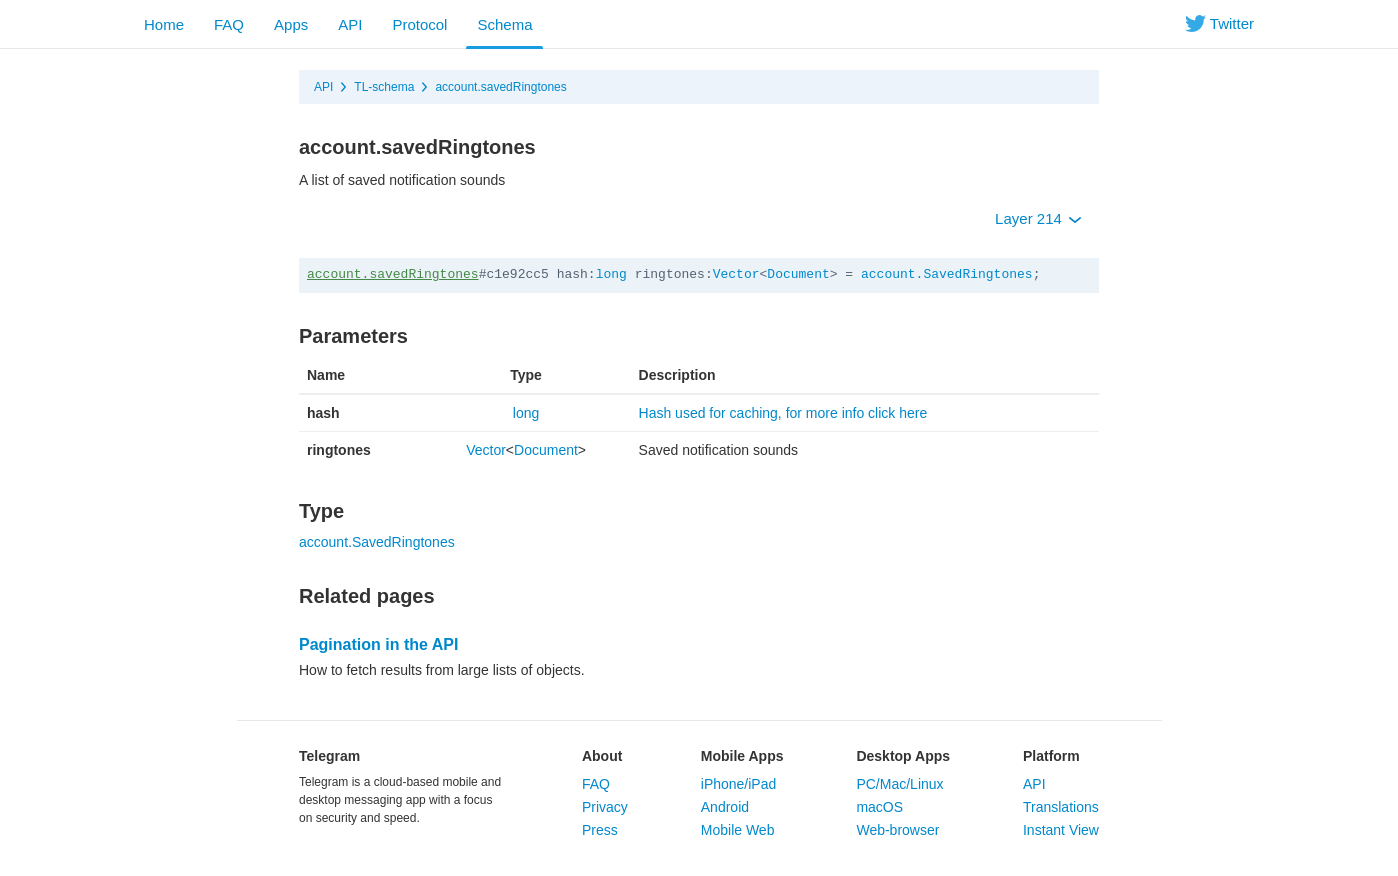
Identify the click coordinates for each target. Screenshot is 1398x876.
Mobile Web (738, 830)
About (602, 756)
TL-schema (384, 87)
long (611, 274)
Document (798, 274)
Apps (291, 24)
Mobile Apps (742, 756)
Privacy (605, 807)
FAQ (229, 24)
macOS (879, 807)
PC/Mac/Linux (899, 784)
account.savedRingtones (500, 87)
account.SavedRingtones (947, 274)
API (350, 24)
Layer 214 (1038, 218)
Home (164, 24)
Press (600, 830)
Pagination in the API (378, 644)
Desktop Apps (903, 756)
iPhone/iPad (739, 784)
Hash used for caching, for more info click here (783, 413)
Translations (1061, 807)
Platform (1051, 756)
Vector (736, 274)
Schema (504, 24)
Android (725, 807)
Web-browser (897, 830)
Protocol (419, 24)
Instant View (1061, 830)
